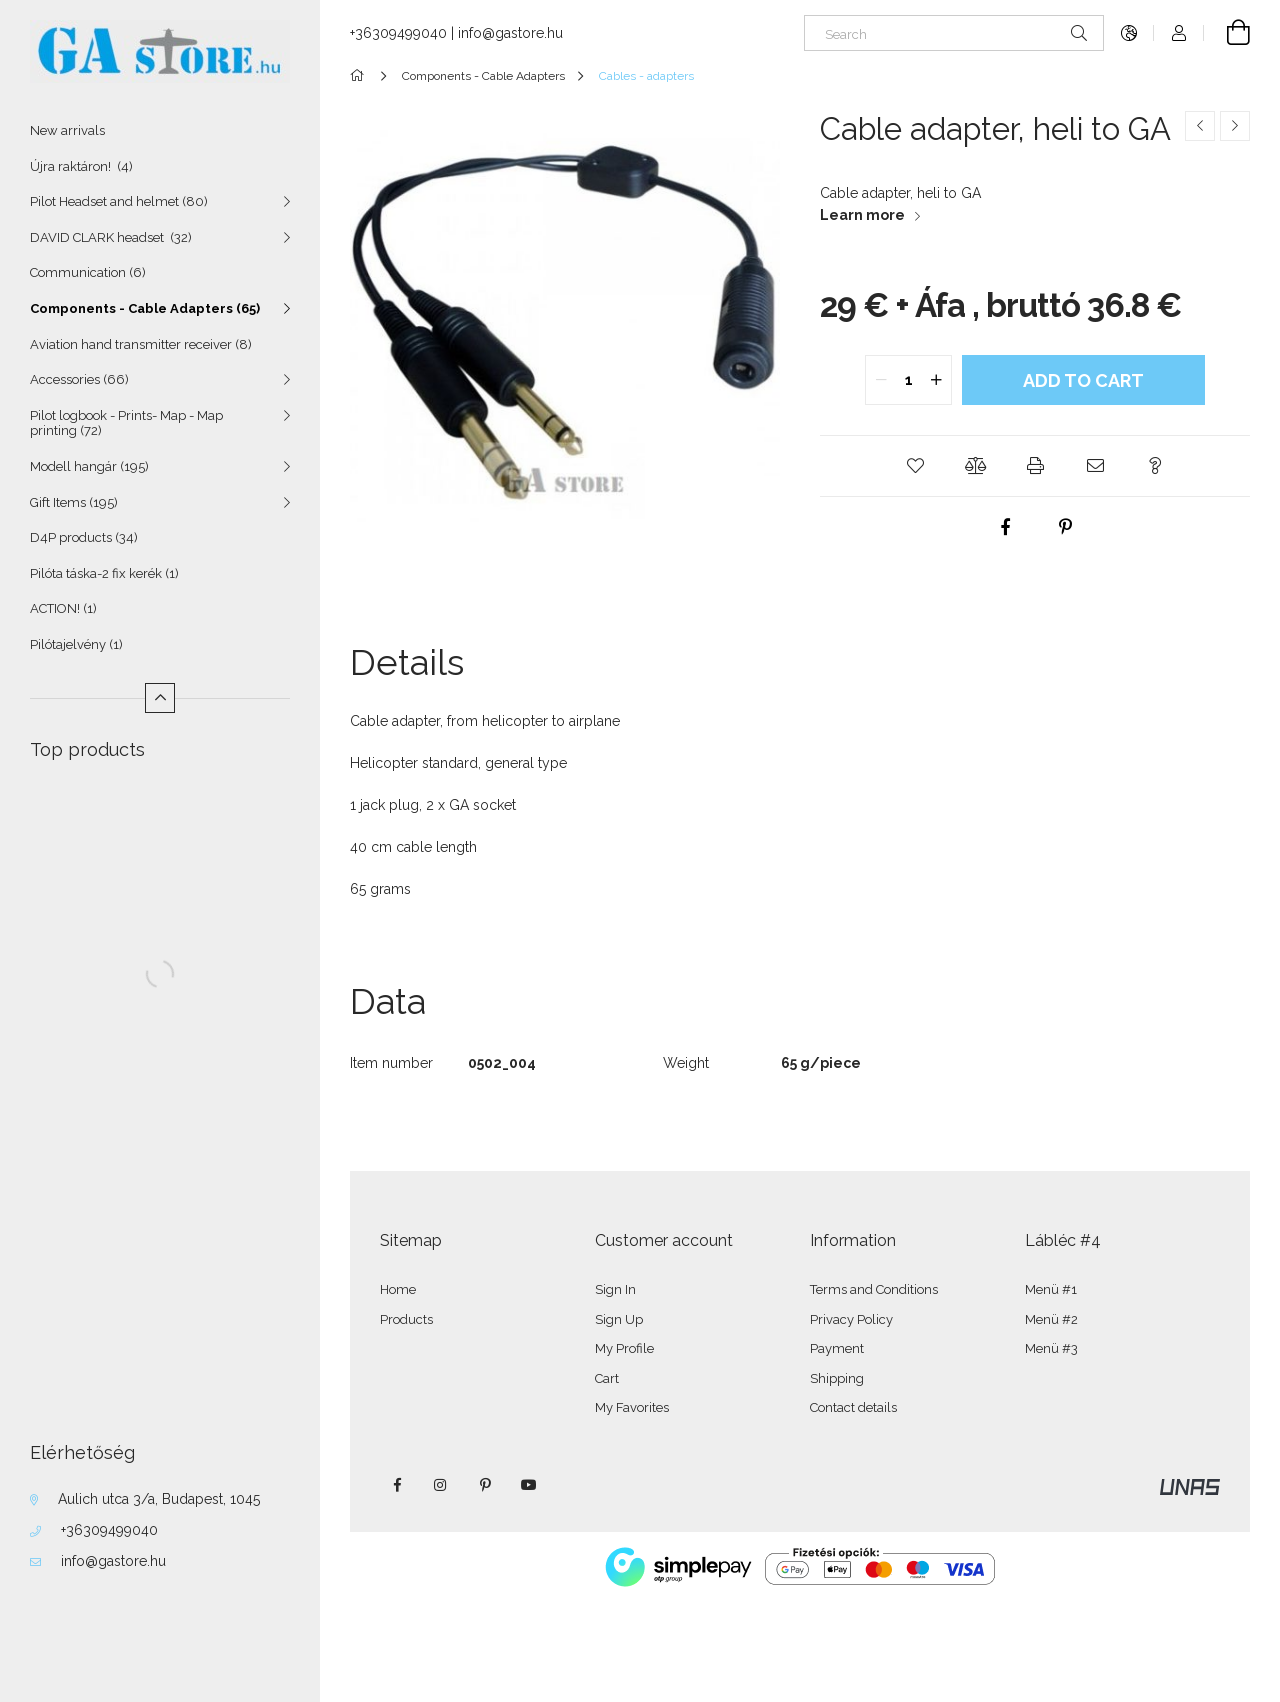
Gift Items (74, 502)
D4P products (84, 537)
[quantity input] (908, 380)
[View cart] (1227, 33)
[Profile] (1179, 33)
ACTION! (63, 608)
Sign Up (619, 1319)
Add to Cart (1083, 380)
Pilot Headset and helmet (119, 201)
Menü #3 (1051, 1348)
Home (398, 1289)
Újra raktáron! (81, 166)
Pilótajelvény (76, 644)
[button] (915, 466)
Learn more (862, 215)
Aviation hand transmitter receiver (141, 344)
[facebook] (1005, 527)
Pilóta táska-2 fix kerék (104, 573)
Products (406, 1319)
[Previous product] (1200, 126)
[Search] (954, 33)
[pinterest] (1065, 527)
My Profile (624, 1348)
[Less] (160, 698)
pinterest (485, 1485)
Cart (607, 1378)
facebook (397, 1485)
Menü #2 (1051, 1319)
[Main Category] (360, 76)
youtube (529, 1485)
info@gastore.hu (113, 1561)
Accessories (79, 379)
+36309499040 (109, 1530)
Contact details (853, 1407)
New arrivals (67, 130)
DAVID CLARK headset (111, 237)
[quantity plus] (936, 380)
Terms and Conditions (874, 1289)
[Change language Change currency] (1129, 33)
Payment (837, 1348)
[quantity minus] (881, 380)
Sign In (615, 1289)
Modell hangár (89, 466)
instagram (441, 1485)
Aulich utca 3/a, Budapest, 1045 (159, 1499)
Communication (88, 272)
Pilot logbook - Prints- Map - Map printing (126, 423)
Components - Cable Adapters (145, 308)
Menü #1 (1051, 1289)
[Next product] (1235, 126)
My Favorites (632, 1407)
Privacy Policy (851, 1319)
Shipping (837, 1378)
